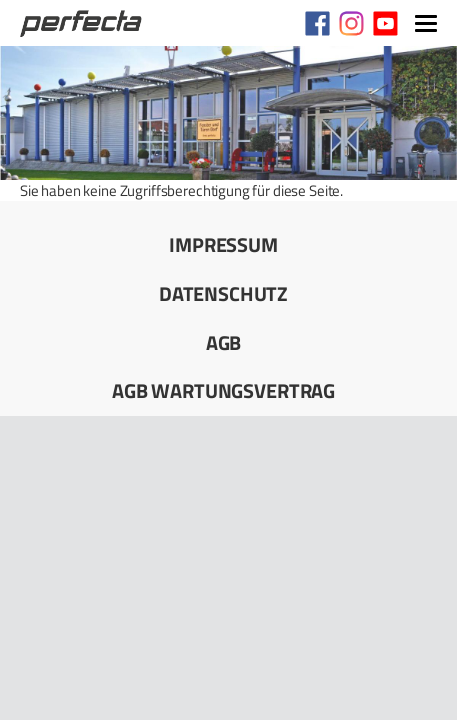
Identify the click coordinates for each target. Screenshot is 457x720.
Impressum (223, 244)
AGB (224, 342)
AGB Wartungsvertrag (223, 390)
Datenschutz (223, 293)
